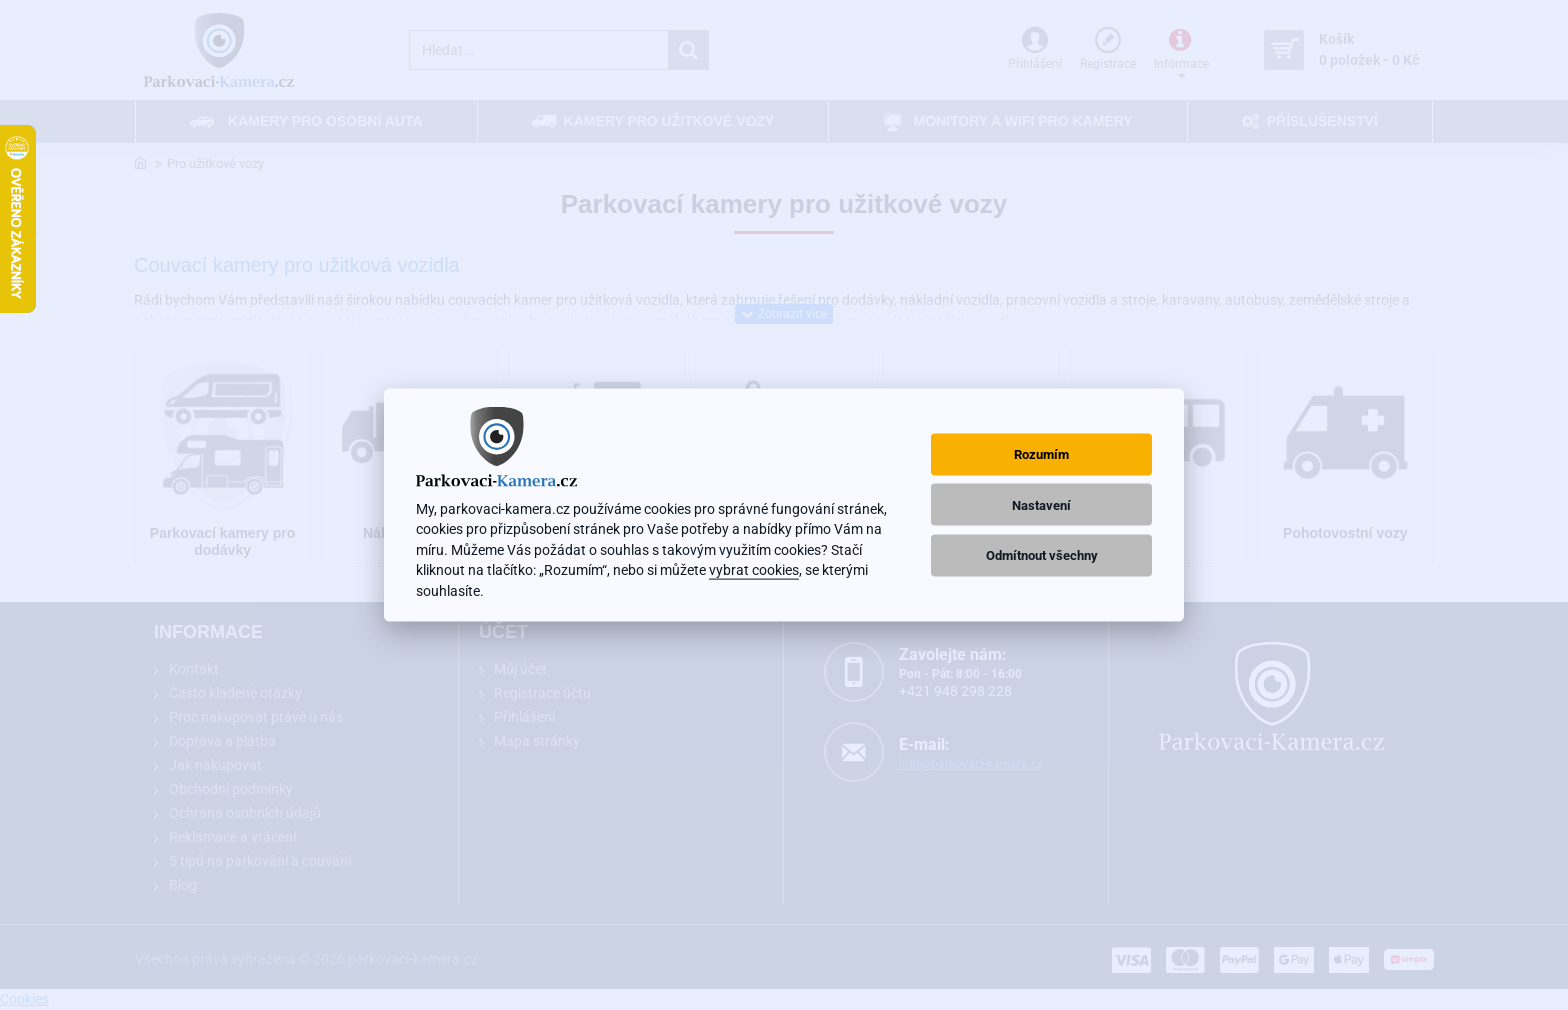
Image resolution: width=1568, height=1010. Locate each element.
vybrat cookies (754, 570)
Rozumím (1041, 454)
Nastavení (1041, 504)
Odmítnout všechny (1042, 554)
